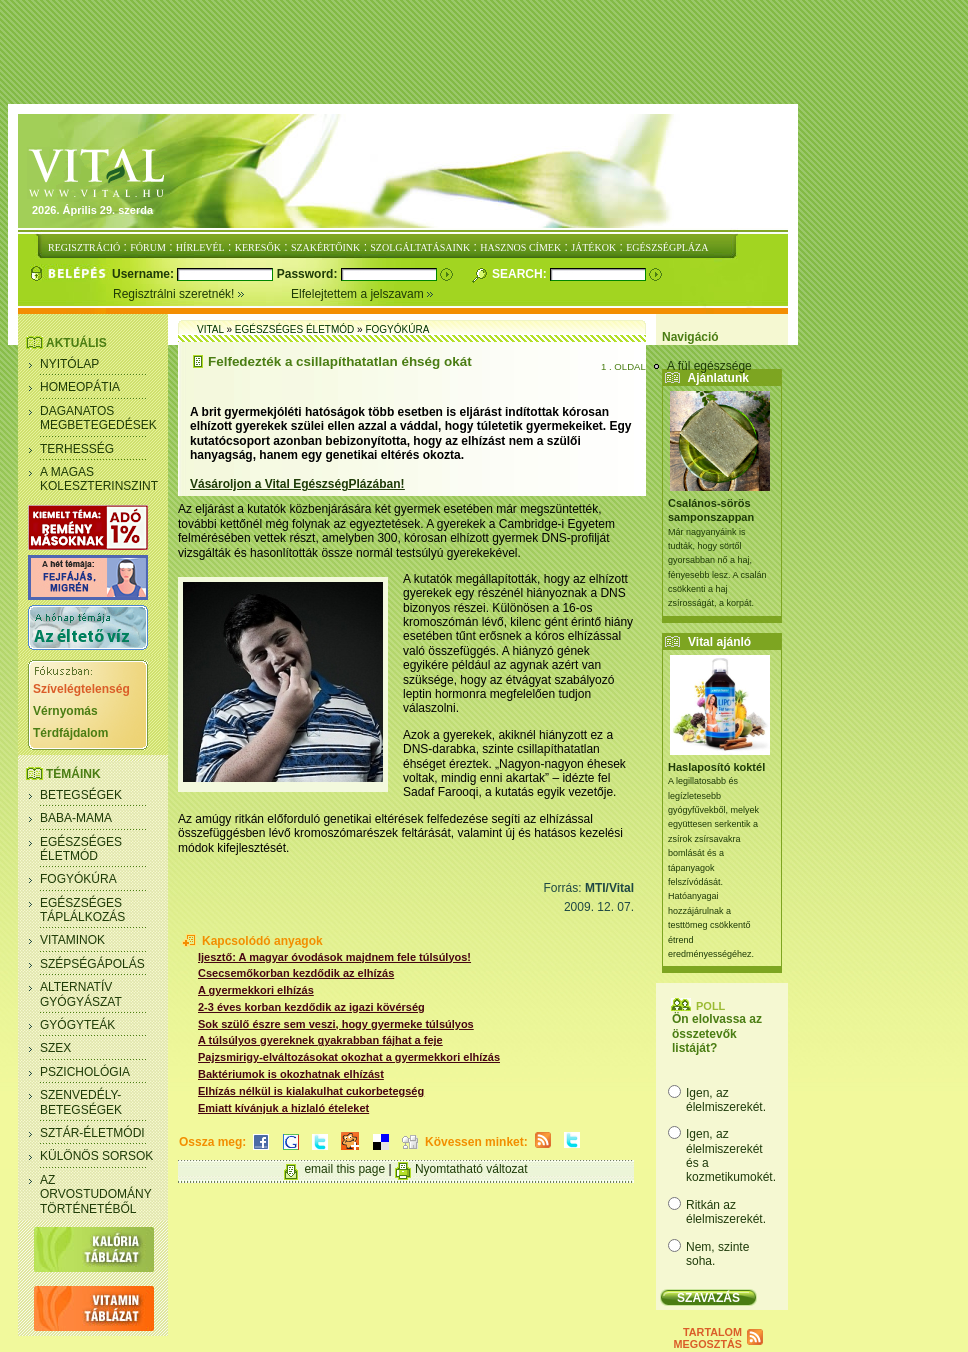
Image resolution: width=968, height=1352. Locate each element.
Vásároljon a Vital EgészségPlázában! (297, 484)
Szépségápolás (92, 964)
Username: (144, 274)
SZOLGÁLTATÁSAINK (420, 247)
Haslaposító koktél (716, 767)
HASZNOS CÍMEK (520, 247)
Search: (521, 274)
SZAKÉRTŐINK (325, 247)
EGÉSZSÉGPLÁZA (667, 247)
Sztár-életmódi (92, 1133)
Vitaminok (72, 940)
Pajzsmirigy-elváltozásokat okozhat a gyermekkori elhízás (349, 1057)
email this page (344, 1169)
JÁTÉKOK (593, 247)
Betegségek (81, 795)
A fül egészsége (709, 366)
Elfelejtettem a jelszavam (362, 294)
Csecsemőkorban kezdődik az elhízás (296, 973)
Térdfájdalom (70, 733)
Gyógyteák (77, 1025)
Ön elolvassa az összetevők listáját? (717, 1033)
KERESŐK (258, 247)
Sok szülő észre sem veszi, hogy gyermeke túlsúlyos (336, 1024)
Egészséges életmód (81, 849)
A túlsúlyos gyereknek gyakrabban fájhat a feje (320, 1040)
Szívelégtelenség (81, 689)
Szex (55, 1048)
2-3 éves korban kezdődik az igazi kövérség (311, 1007)
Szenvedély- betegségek (81, 1102)
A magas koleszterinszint (99, 479)
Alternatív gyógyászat (81, 994)
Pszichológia (85, 1072)
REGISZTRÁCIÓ (84, 247)
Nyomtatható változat (471, 1169)
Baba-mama (76, 818)
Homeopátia (80, 387)
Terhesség (77, 449)
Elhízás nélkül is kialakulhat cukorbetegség (311, 1091)
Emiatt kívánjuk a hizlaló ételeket (283, 1108)
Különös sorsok (96, 1156)
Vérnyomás (65, 711)
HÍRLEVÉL (200, 247)
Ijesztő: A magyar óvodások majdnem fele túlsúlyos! (334, 957)
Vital (210, 329)
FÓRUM (148, 247)
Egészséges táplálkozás (82, 910)
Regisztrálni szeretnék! (202, 294)
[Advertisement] (488, 53)
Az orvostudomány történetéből (96, 1194)
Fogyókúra (78, 879)
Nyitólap (69, 364)
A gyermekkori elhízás (256, 990)
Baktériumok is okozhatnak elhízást (291, 1074)
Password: (309, 274)
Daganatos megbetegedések (98, 418)
